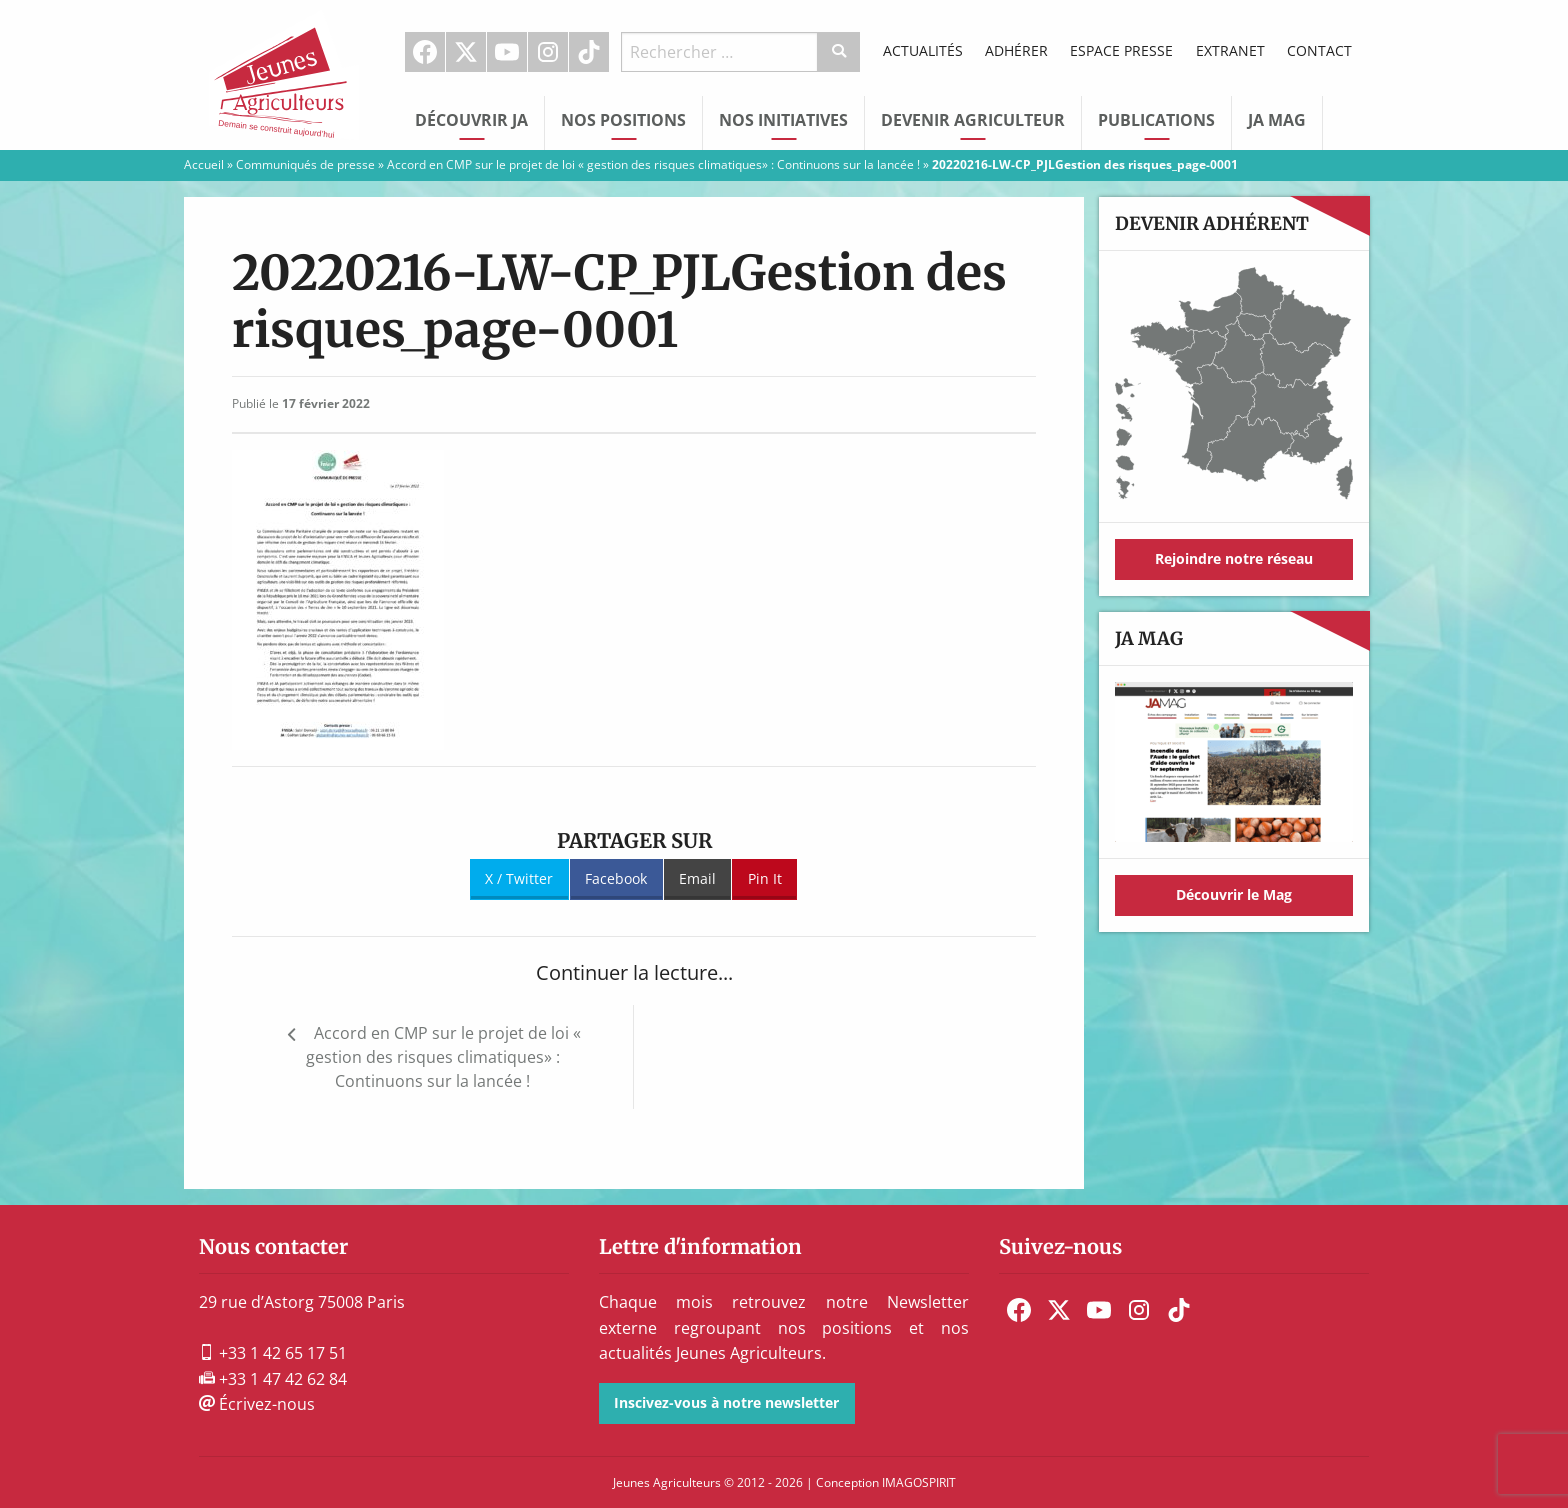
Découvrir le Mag (1234, 894)
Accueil (204, 164)
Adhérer (1016, 50)
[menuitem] (425, 52)
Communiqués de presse (305, 164)
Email (697, 878)
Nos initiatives (783, 120)
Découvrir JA (471, 120)
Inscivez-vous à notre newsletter (726, 1402)
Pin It (765, 878)
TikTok (589, 52)
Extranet (1230, 50)
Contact (1319, 50)
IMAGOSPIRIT (919, 1482)
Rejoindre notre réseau (1234, 558)
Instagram (548, 52)
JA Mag (1277, 120)
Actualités (923, 50)
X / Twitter (519, 878)
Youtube (507, 52)
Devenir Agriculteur (973, 120)
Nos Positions (623, 120)
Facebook (425, 52)
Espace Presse (1121, 50)
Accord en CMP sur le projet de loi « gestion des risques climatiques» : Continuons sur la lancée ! (653, 164)
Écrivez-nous (257, 1404)
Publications (1156, 120)
